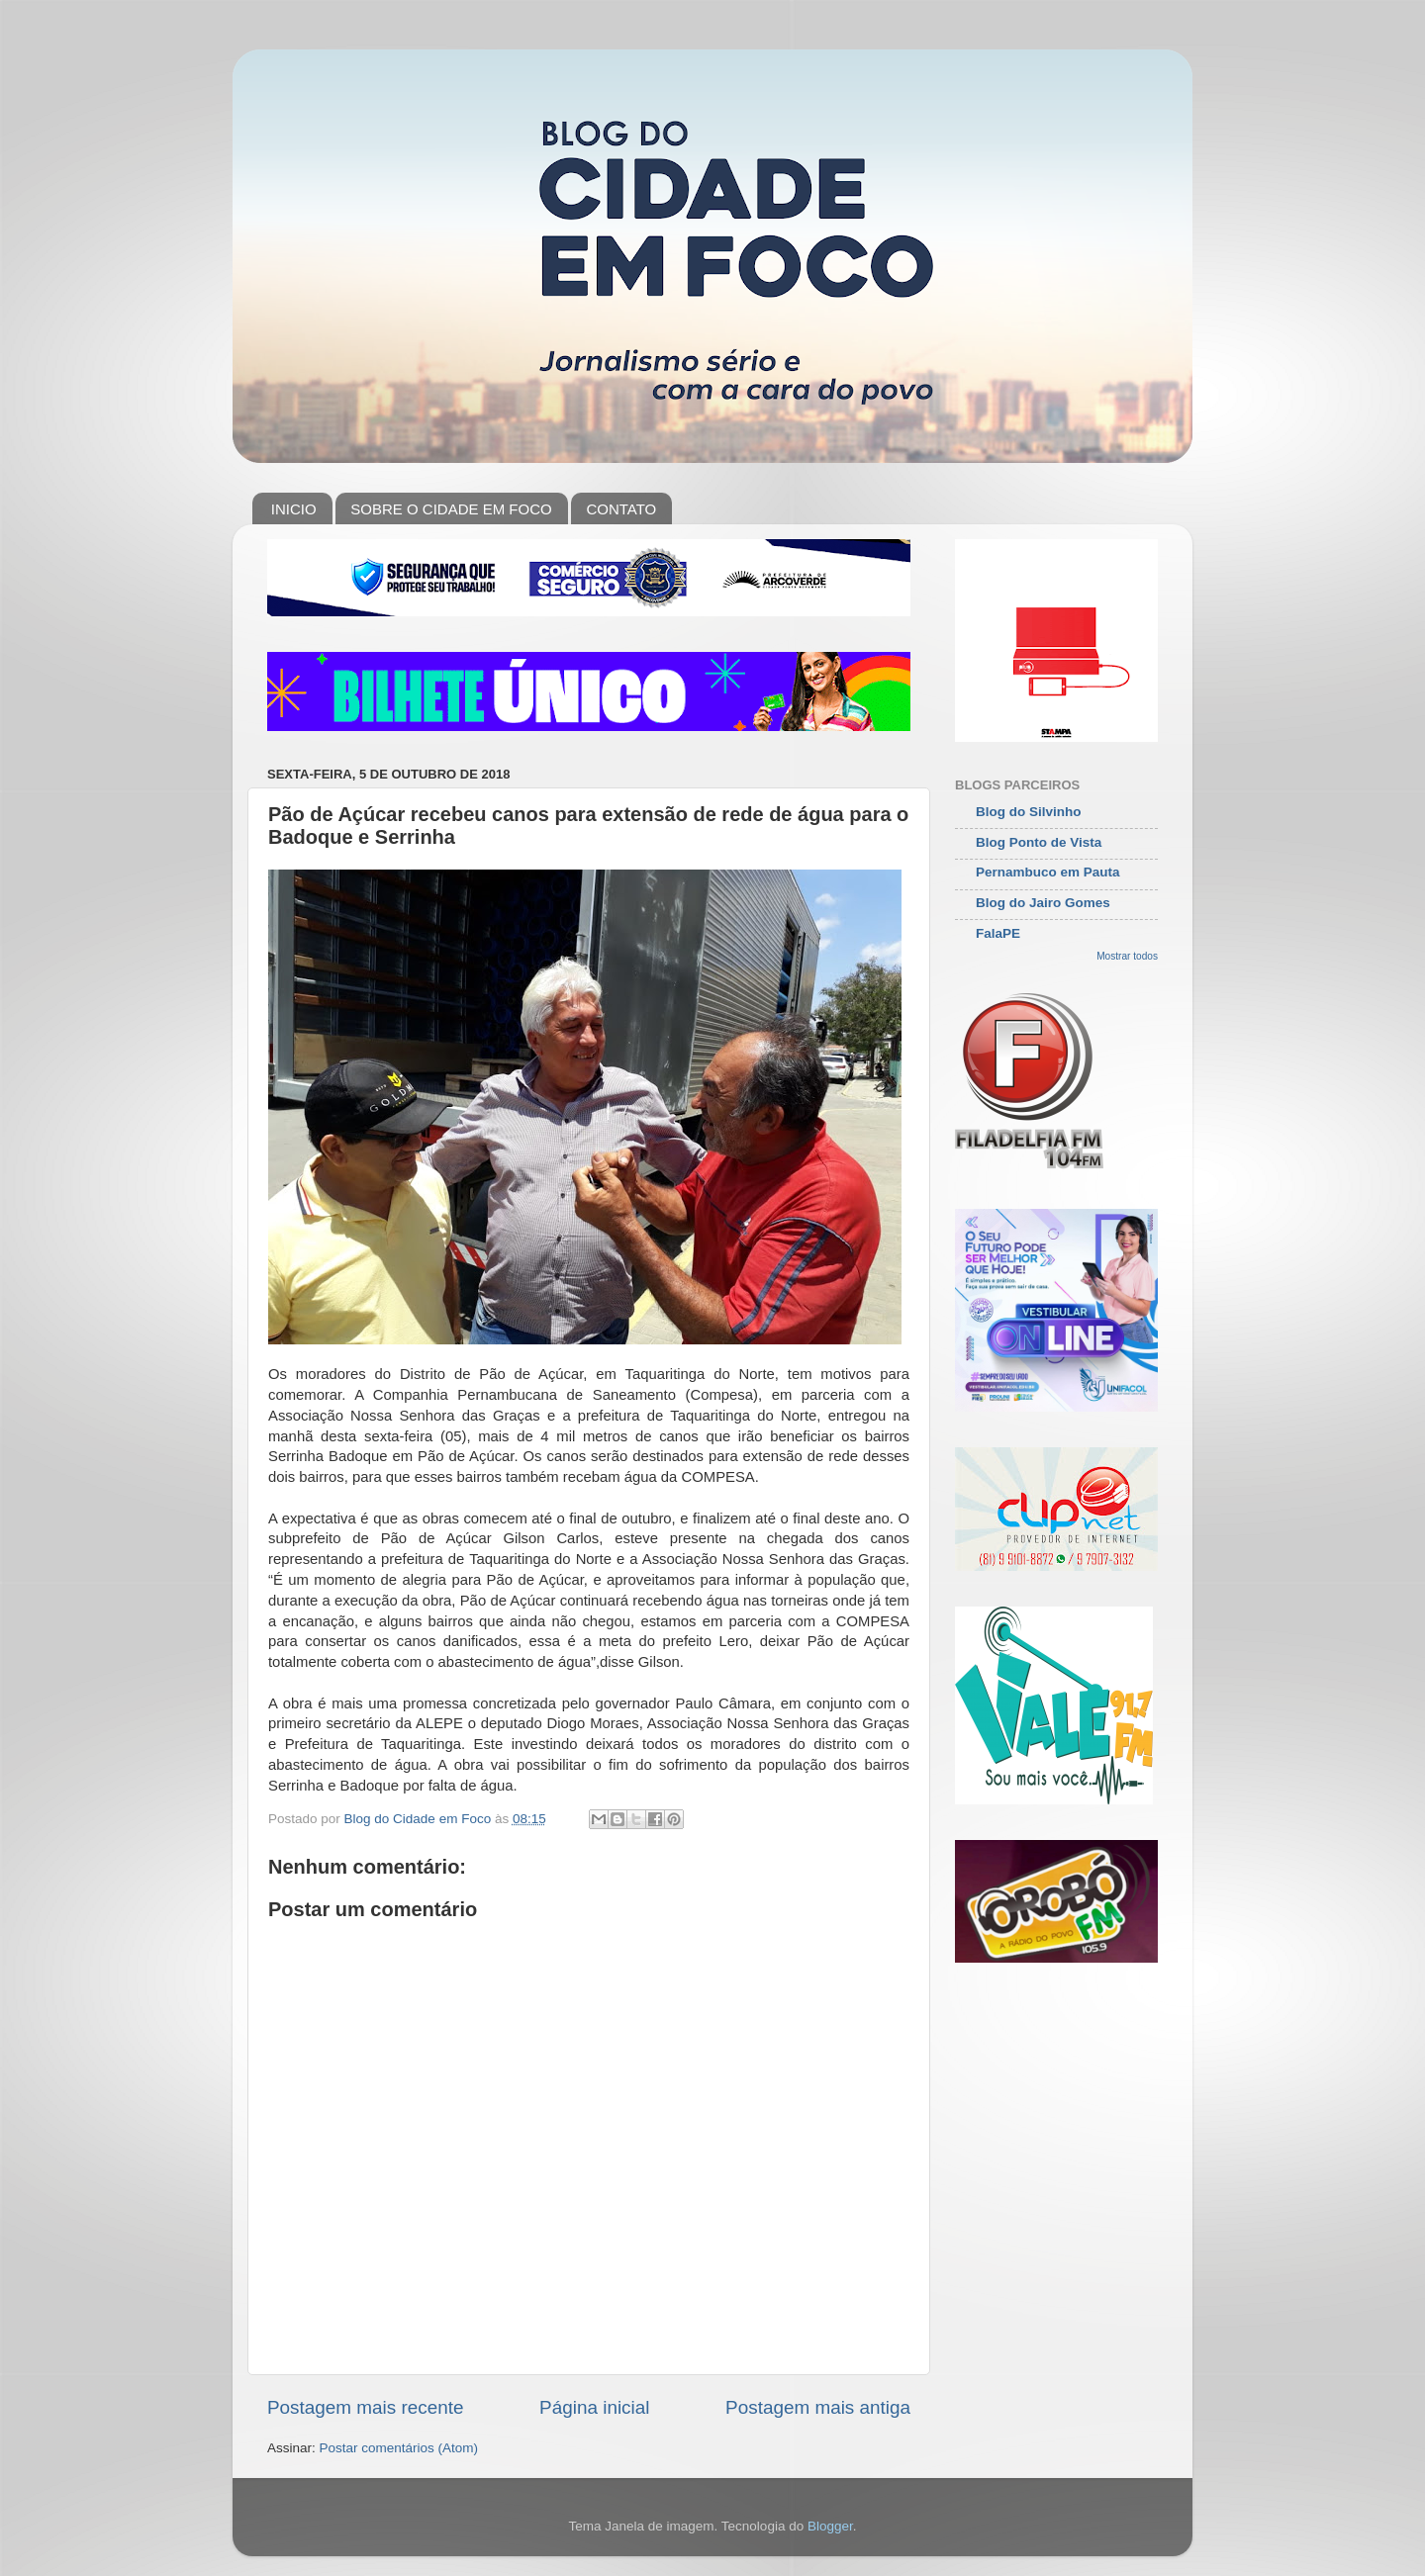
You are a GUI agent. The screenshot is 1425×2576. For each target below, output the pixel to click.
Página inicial (594, 2407)
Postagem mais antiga (817, 2407)
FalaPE (998, 933)
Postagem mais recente (365, 2407)
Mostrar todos (1127, 956)
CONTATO (621, 509)
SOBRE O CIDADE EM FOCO (450, 509)
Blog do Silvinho (1029, 811)
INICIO (294, 509)
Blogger (830, 2526)
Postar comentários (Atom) (399, 2447)
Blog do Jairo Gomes (1043, 902)
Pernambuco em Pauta (1048, 872)
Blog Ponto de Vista (1038, 842)
